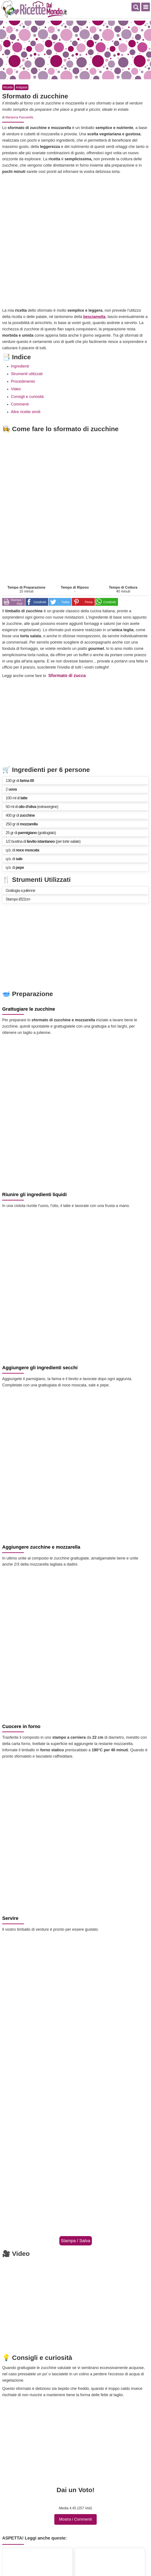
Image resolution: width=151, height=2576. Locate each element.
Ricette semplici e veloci (34, 9)
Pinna (89, 602)
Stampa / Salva (75, 2240)
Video (16, 389)
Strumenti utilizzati (27, 374)
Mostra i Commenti (75, 2519)
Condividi (39, 602)
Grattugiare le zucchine (28, 1009)
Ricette (8, 87)
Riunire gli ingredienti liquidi (34, 1194)
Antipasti (21, 87)
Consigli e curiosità (27, 396)
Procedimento (23, 381)
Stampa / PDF (17, 602)
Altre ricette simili (25, 412)
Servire (10, 1918)
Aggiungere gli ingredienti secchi (40, 1367)
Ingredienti (20, 366)
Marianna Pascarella (19, 117)
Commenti (20, 404)
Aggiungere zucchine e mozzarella (41, 1547)
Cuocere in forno (21, 1726)
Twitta (65, 602)
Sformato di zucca (67, 675)
